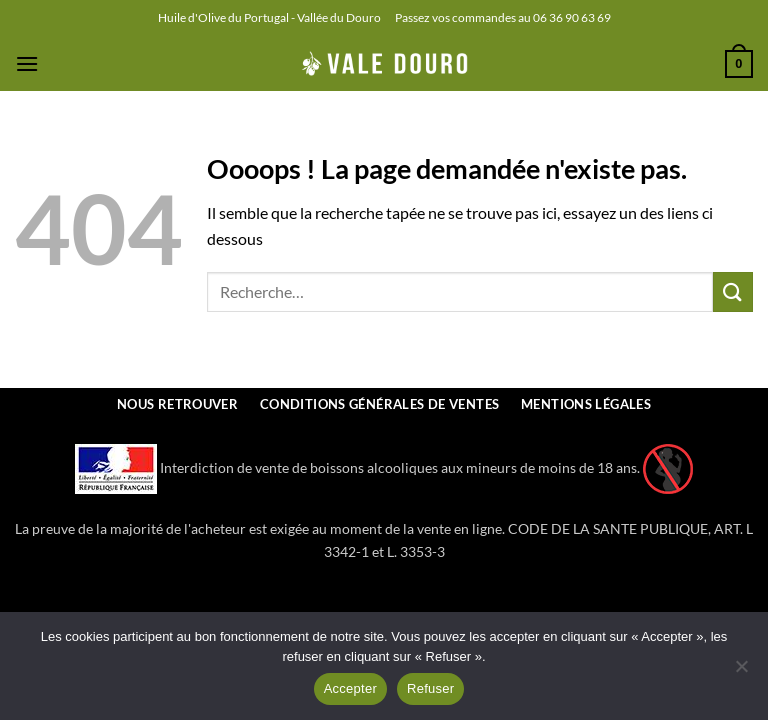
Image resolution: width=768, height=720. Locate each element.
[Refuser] (741, 672)
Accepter (350, 688)
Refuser (430, 688)
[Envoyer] (733, 291)
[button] (27, 63)
